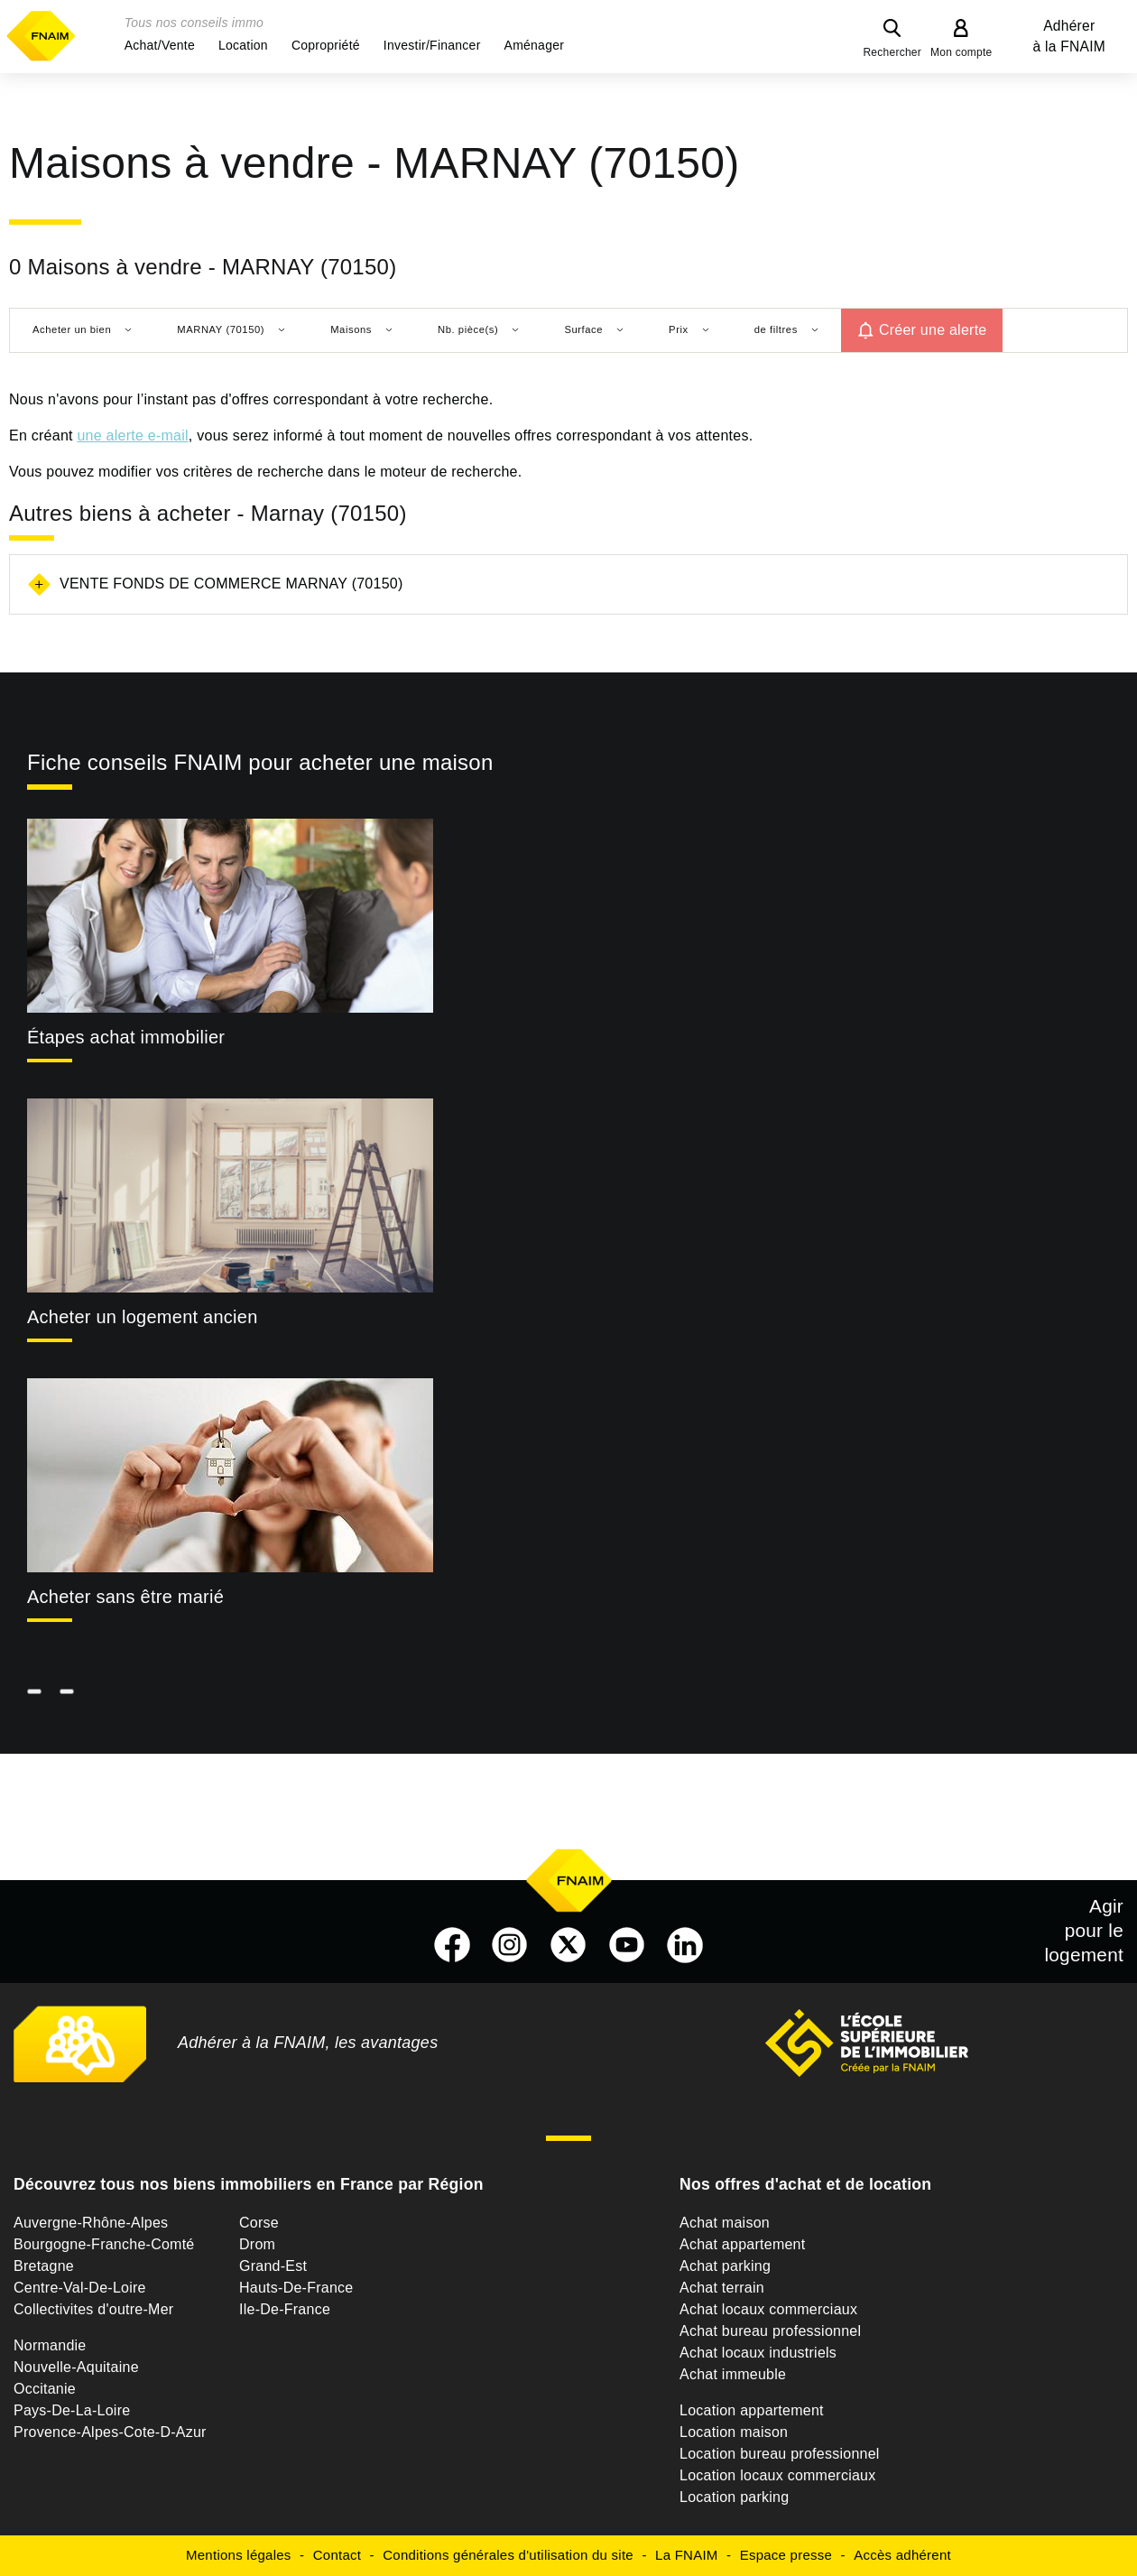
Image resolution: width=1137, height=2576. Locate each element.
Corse (259, 2222)
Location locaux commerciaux (777, 2475)
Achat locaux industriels (758, 2352)
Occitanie (45, 2388)
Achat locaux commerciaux (768, 2309)
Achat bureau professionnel (770, 2331)
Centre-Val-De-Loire (80, 2287)
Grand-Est (273, 2266)
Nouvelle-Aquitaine (76, 2367)
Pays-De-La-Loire (72, 2410)
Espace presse (786, 2554)
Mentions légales (238, 2554)
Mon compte (961, 52)
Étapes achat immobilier (126, 1037)
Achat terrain (721, 2287)
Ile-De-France (284, 2309)
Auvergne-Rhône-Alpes (91, 2222)
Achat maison (724, 2222)
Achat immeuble (732, 2374)
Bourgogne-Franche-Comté (104, 2244)
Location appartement (751, 2410)
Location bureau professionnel (779, 2453)
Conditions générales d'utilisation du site (508, 2554)
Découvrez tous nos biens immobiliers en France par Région (249, 2184)
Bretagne (44, 2266)
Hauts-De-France (296, 2287)
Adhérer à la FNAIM (1069, 36)
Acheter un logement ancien (142, 1317)
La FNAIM (686, 2554)
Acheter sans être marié (125, 1597)
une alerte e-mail (132, 435)
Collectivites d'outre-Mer (93, 2309)
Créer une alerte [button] (933, 330)
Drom (257, 2244)
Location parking (734, 2497)
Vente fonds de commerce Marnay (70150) (231, 583)
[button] (160, 45)
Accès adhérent (902, 2554)
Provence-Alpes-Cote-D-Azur (110, 2432)
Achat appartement (742, 2244)
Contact (337, 2554)
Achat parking (725, 2266)
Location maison (733, 2432)
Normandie (50, 2345)
